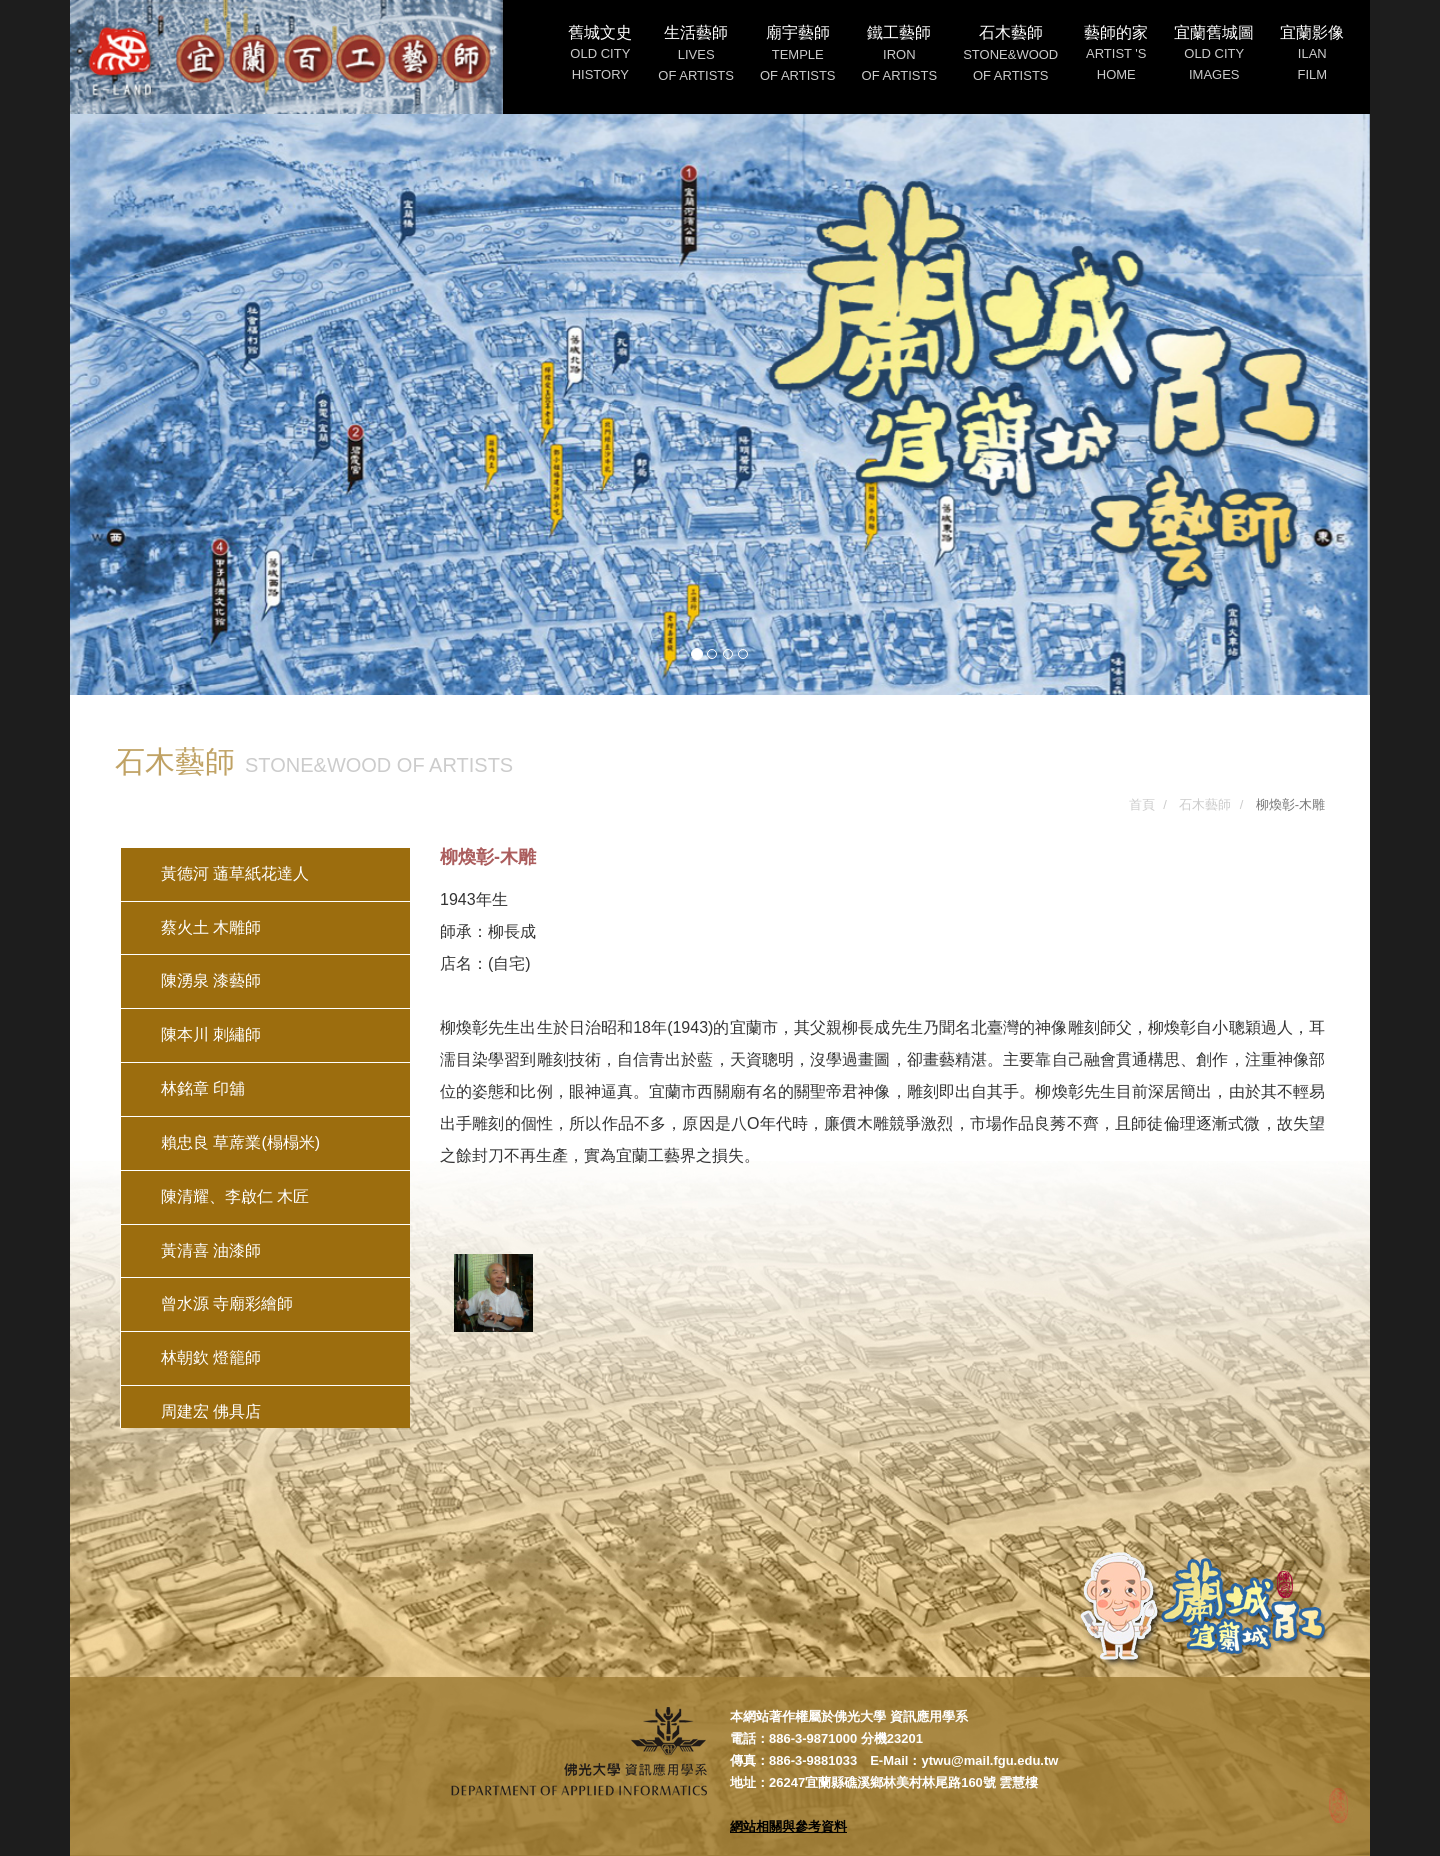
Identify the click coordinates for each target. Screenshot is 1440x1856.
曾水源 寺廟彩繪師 (227, 1303)
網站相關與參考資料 (788, 1826)
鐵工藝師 (900, 53)
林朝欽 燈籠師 (211, 1357)
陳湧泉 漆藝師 (211, 980)
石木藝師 (1010, 53)
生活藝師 (696, 53)
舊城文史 (600, 53)
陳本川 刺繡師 (211, 1034)
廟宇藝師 (798, 53)
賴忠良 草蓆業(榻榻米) (240, 1142)
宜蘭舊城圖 (1214, 53)
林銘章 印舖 (203, 1088)
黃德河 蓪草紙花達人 (235, 873)
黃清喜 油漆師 (211, 1250)
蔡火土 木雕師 (211, 927)
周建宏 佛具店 (211, 1411)
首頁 (1142, 804)
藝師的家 (1116, 53)
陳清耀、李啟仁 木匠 (235, 1196)
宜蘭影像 (1312, 53)
